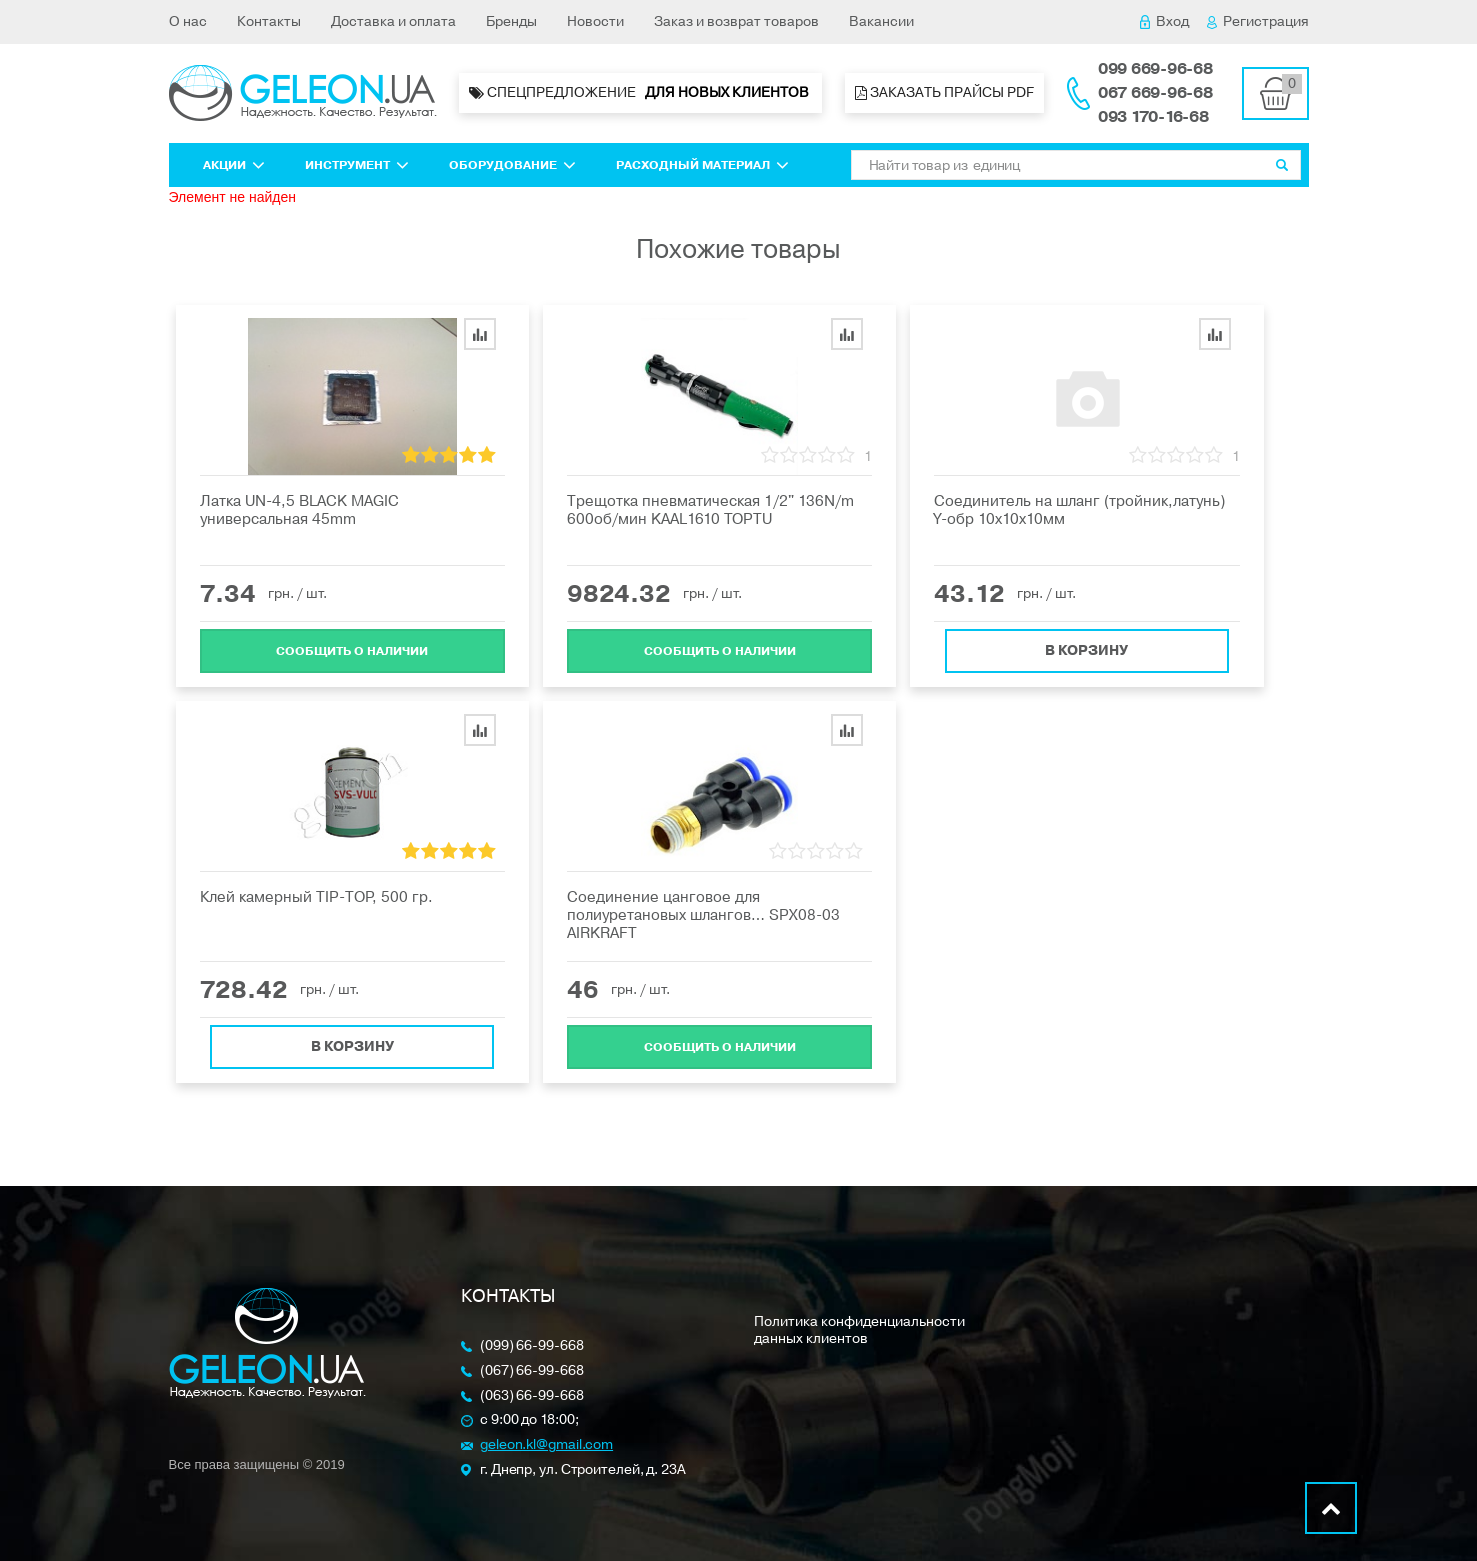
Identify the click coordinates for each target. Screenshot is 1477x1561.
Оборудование (512, 165)
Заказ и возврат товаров (736, 21)
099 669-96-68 (1155, 69)
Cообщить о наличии (352, 644)
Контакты (269, 21)
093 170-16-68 (1153, 117)
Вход (1164, 21)
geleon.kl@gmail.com (546, 1445)
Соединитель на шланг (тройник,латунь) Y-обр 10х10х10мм (1079, 510)
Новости (595, 21)
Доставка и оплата (393, 21)
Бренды (511, 21)
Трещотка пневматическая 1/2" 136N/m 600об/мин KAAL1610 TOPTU (710, 510)
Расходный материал (702, 165)
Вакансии (881, 21)
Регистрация (1258, 21)
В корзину (1086, 643)
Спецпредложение (640, 93)
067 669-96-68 (1155, 93)
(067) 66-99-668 (532, 1371)
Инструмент (357, 165)
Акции (234, 165)
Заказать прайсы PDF (944, 92)
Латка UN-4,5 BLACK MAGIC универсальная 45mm (299, 510)
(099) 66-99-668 (532, 1346)
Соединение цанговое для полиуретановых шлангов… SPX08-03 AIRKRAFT (703, 915)
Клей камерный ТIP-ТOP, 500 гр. (316, 897)
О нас (188, 21)
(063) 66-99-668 (532, 1396)
